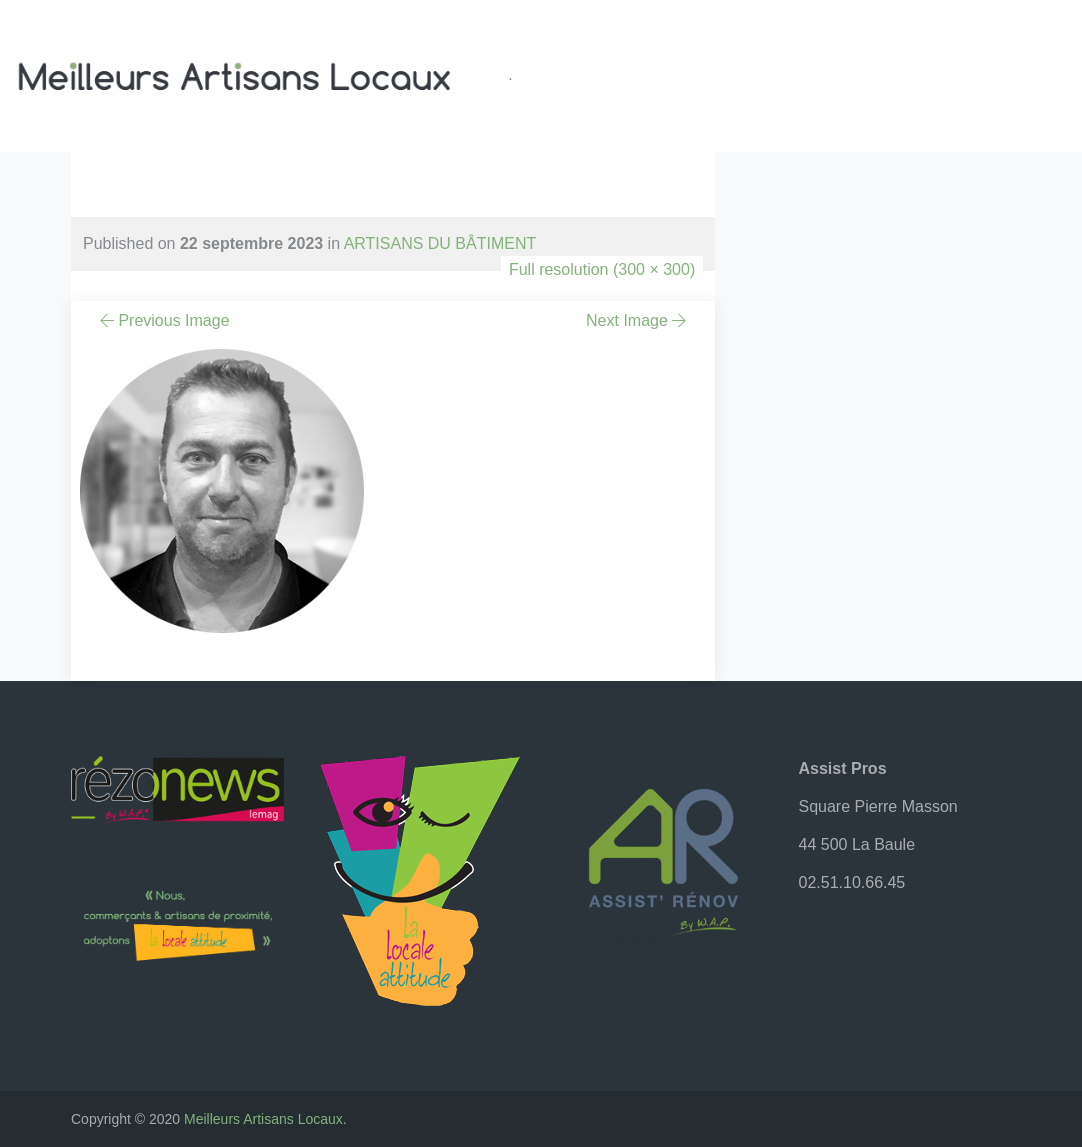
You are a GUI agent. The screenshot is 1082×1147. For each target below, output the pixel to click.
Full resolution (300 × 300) (602, 269)
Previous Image (163, 320)
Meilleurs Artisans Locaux (263, 1119)
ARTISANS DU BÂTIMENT (440, 243)
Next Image (638, 320)
